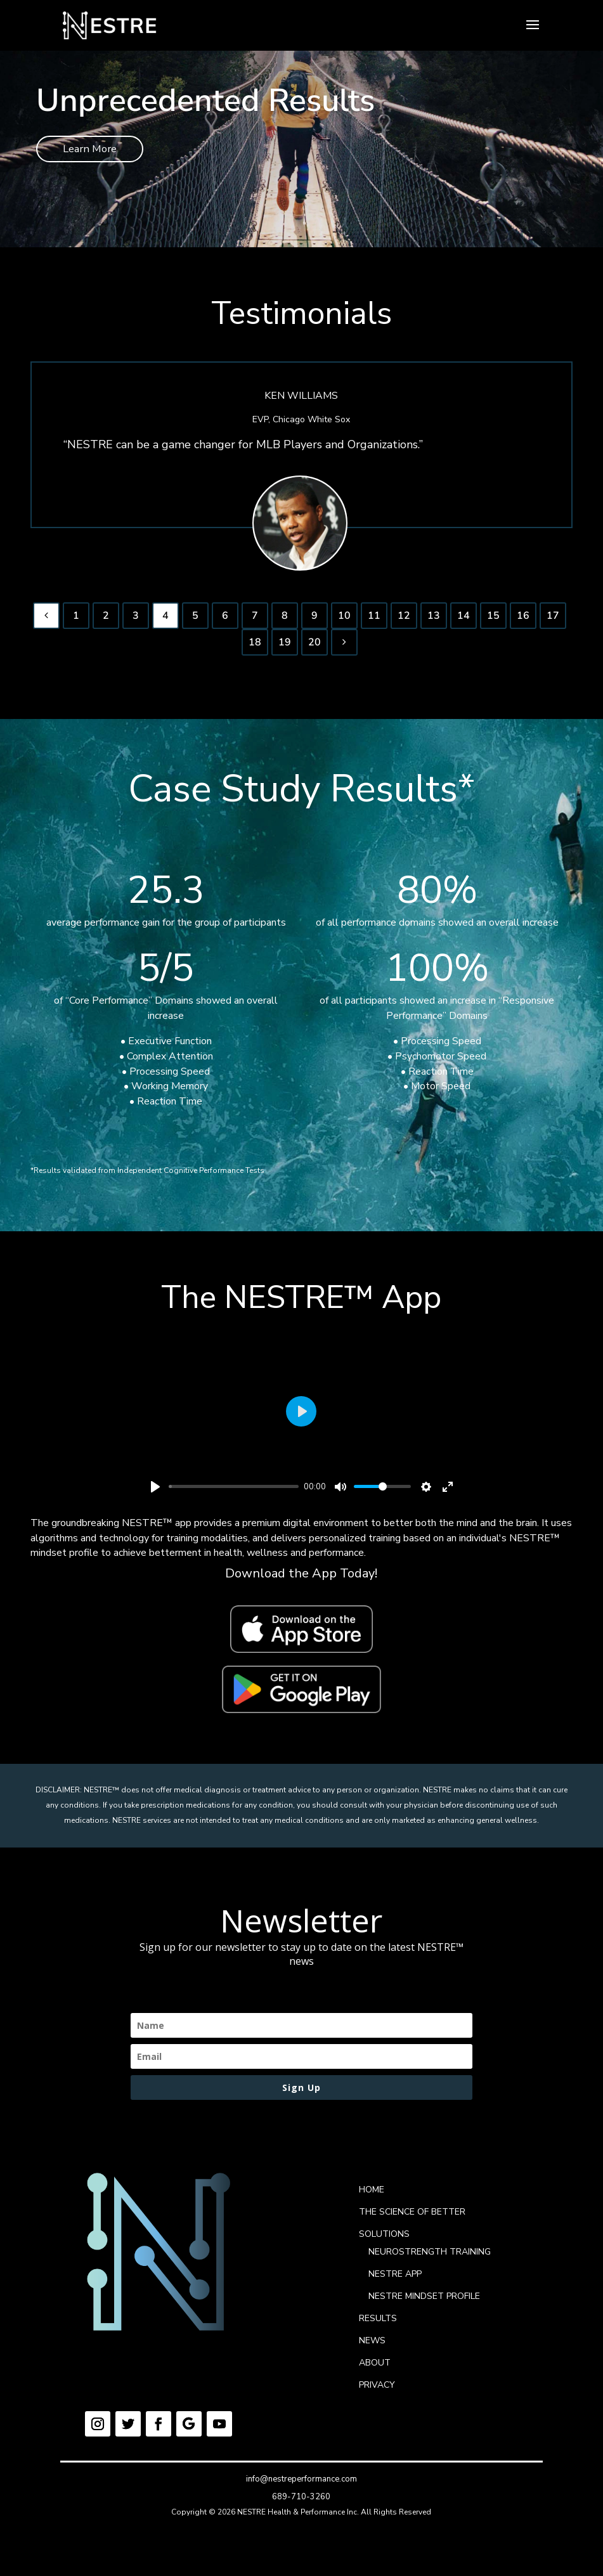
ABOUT (375, 2368)
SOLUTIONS (384, 2240)
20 (314, 647)
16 (523, 621)
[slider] (234, 1492)
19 (284, 647)
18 (255, 647)
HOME (371, 2195)
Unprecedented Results (205, 100)
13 (433, 621)
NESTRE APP (395, 2280)
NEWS (372, 2346)
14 (463, 621)
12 (404, 621)
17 (553, 621)
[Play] (155, 1492)
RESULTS (378, 2324)
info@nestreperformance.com (301, 2484)
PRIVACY (377, 2391)
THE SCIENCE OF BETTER (412, 2217)
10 (344, 621)
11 (374, 621)
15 (493, 621)
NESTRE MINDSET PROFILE (424, 2302)
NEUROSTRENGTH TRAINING (429, 2257)
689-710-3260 (301, 2502)
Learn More (96, 151)
